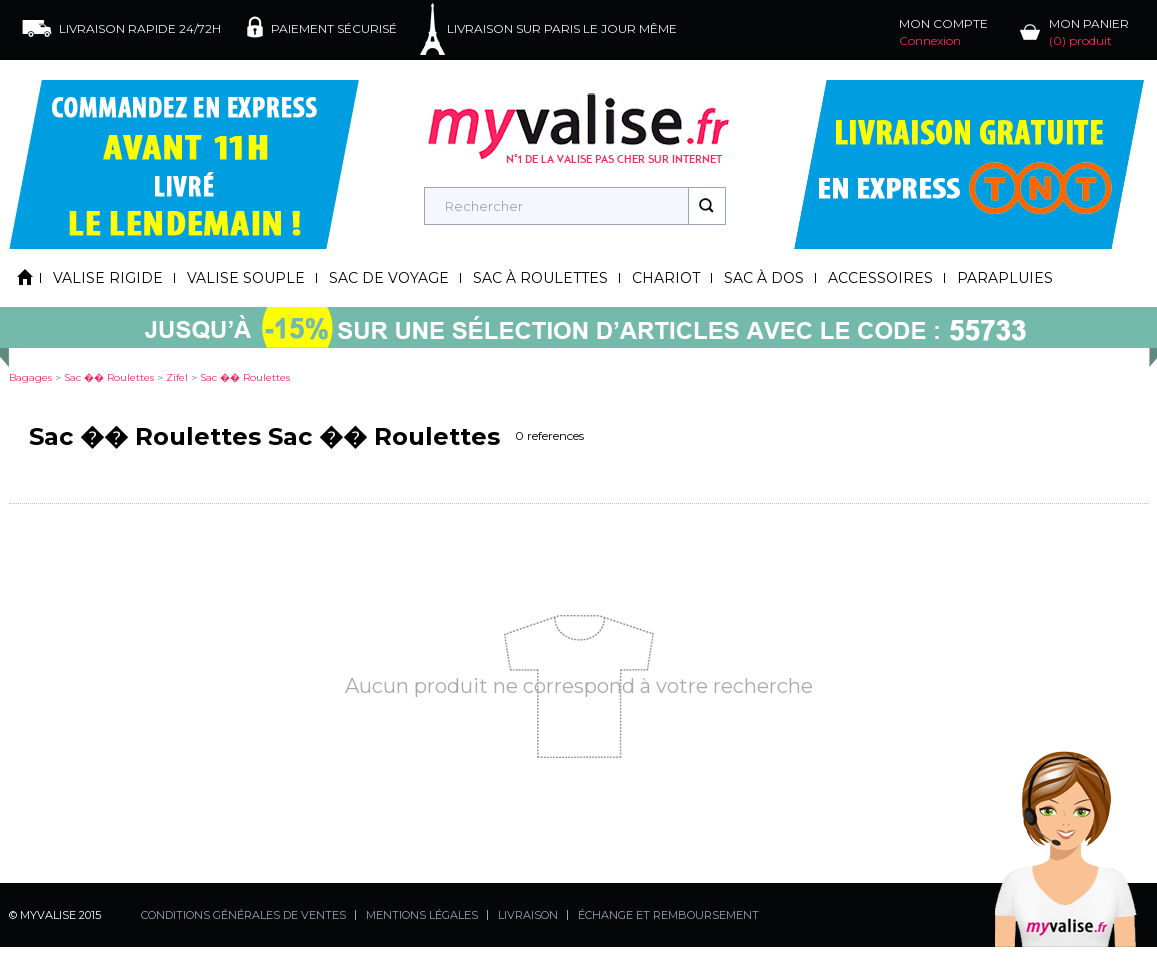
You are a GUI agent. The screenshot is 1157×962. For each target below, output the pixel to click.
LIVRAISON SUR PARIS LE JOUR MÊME (562, 28)
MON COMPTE (943, 32)
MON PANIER (1089, 32)
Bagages (30, 377)
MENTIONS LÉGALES (422, 915)
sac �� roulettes (109, 377)
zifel (177, 377)
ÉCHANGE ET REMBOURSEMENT (668, 915)
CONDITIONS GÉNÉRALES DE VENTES (243, 915)
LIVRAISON (528, 915)
